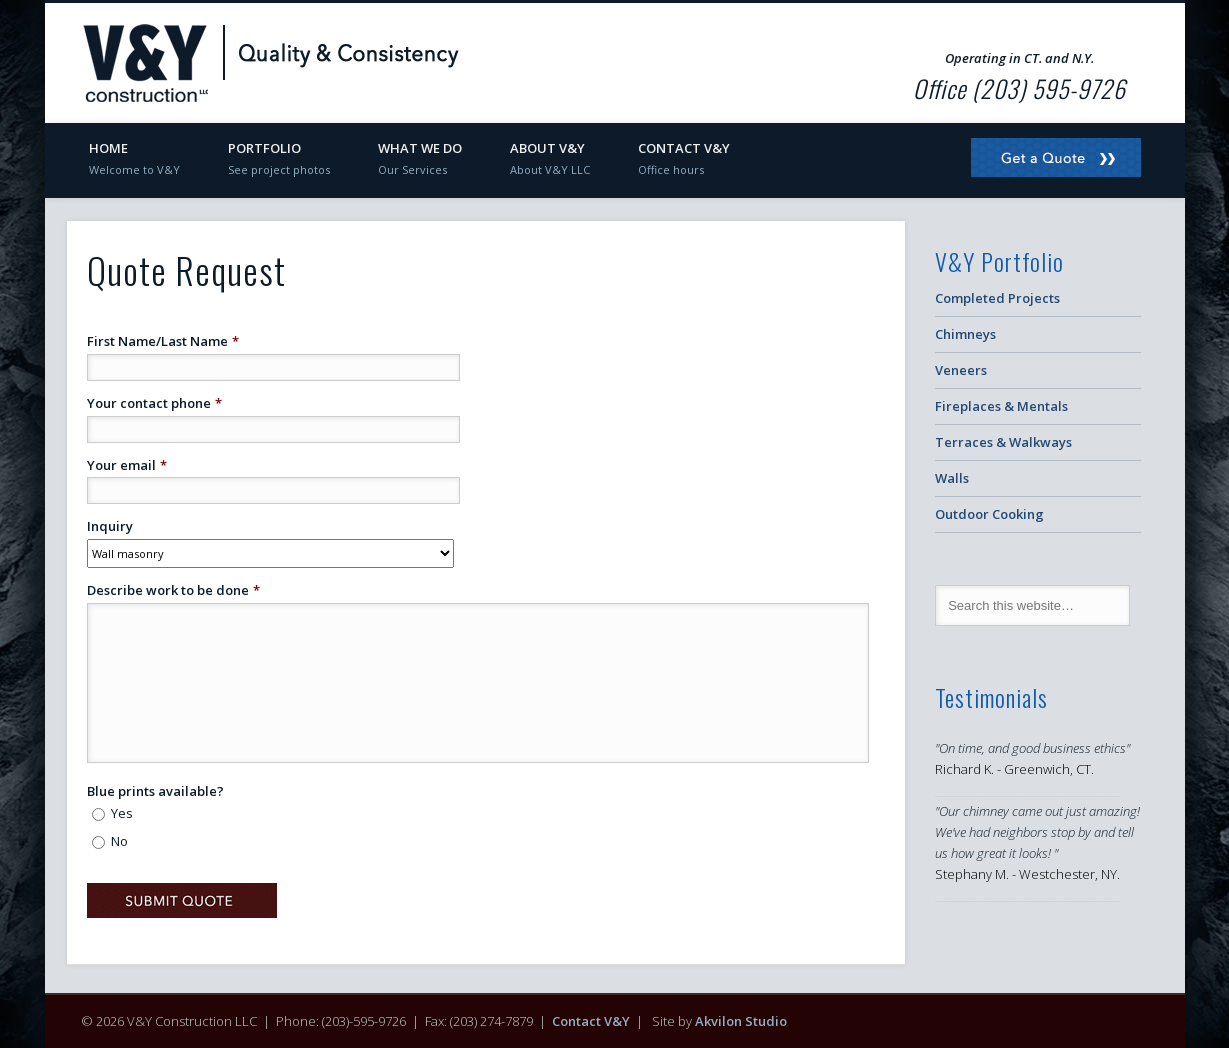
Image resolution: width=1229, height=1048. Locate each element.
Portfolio (279, 158)
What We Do (420, 158)
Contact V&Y (684, 158)
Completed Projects (997, 298)
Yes (122, 813)
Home (134, 158)
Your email (127, 465)
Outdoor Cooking (989, 514)
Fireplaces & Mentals (1001, 406)
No (119, 841)
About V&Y (550, 158)
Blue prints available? (155, 791)
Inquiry (110, 526)
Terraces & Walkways (1003, 442)
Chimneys (965, 334)
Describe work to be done (173, 590)
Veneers (961, 370)
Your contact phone (154, 403)
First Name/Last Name (163, 341)
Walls (952, 478)
